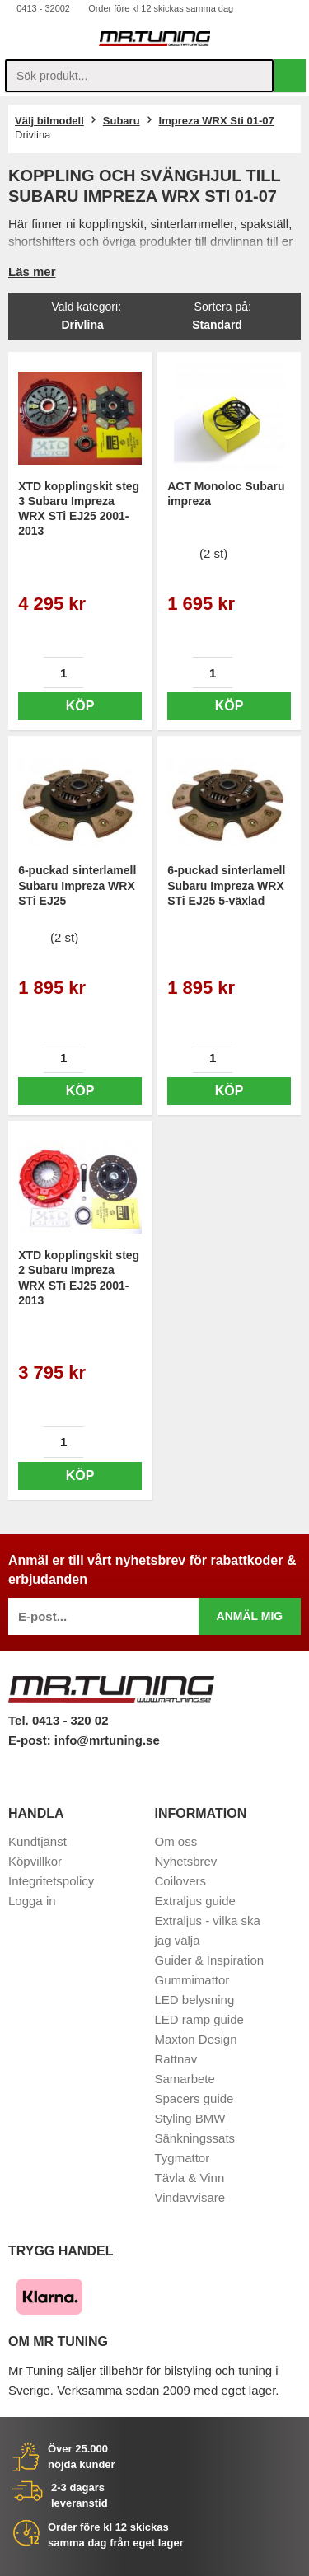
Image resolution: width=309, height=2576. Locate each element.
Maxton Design (196, 2039)
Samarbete (185, 2079)
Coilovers (181, 1881)
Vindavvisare (190, 2197)
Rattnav (176, 2059)
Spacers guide (194, 2098)
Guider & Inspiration (210, 1960)
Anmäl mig (250, 1616)
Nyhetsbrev (186, 1861)
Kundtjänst (37, 1841)
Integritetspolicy (51, 1881)
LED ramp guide (199, 2019)
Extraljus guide (195, 1901)
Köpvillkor (35, 1861)
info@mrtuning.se (107, 1740)
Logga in (32, 1901)
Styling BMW (190, 2118)
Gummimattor (192, 1980)
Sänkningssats (195, 2138)
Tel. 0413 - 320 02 (58, 1720)
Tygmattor (182, 2158)
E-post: (31, 1740)
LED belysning (195, 2000)
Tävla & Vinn (190, 2178)
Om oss (176, 1841)
